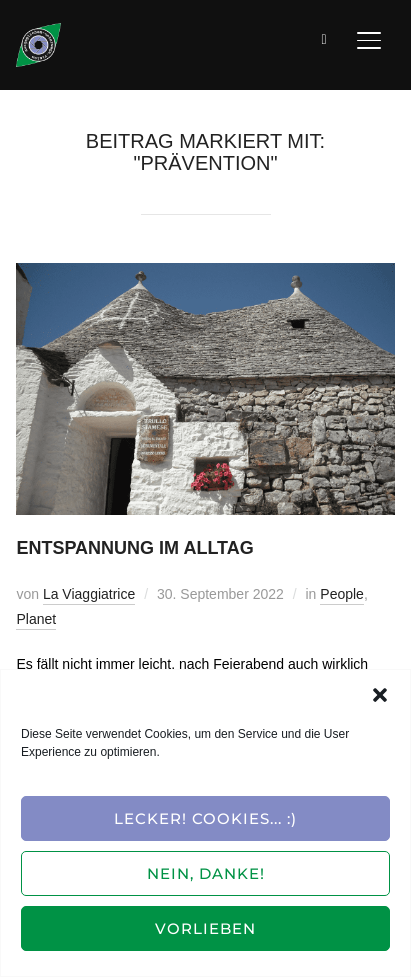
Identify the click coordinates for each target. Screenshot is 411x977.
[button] (380, 695)
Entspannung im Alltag (134, 548)
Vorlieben (205, 928)
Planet (36, 619)
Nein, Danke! (206, 873)
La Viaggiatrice (89, 594)
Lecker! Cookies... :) (205, 818)
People (342, 594)
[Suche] (325, 38)
